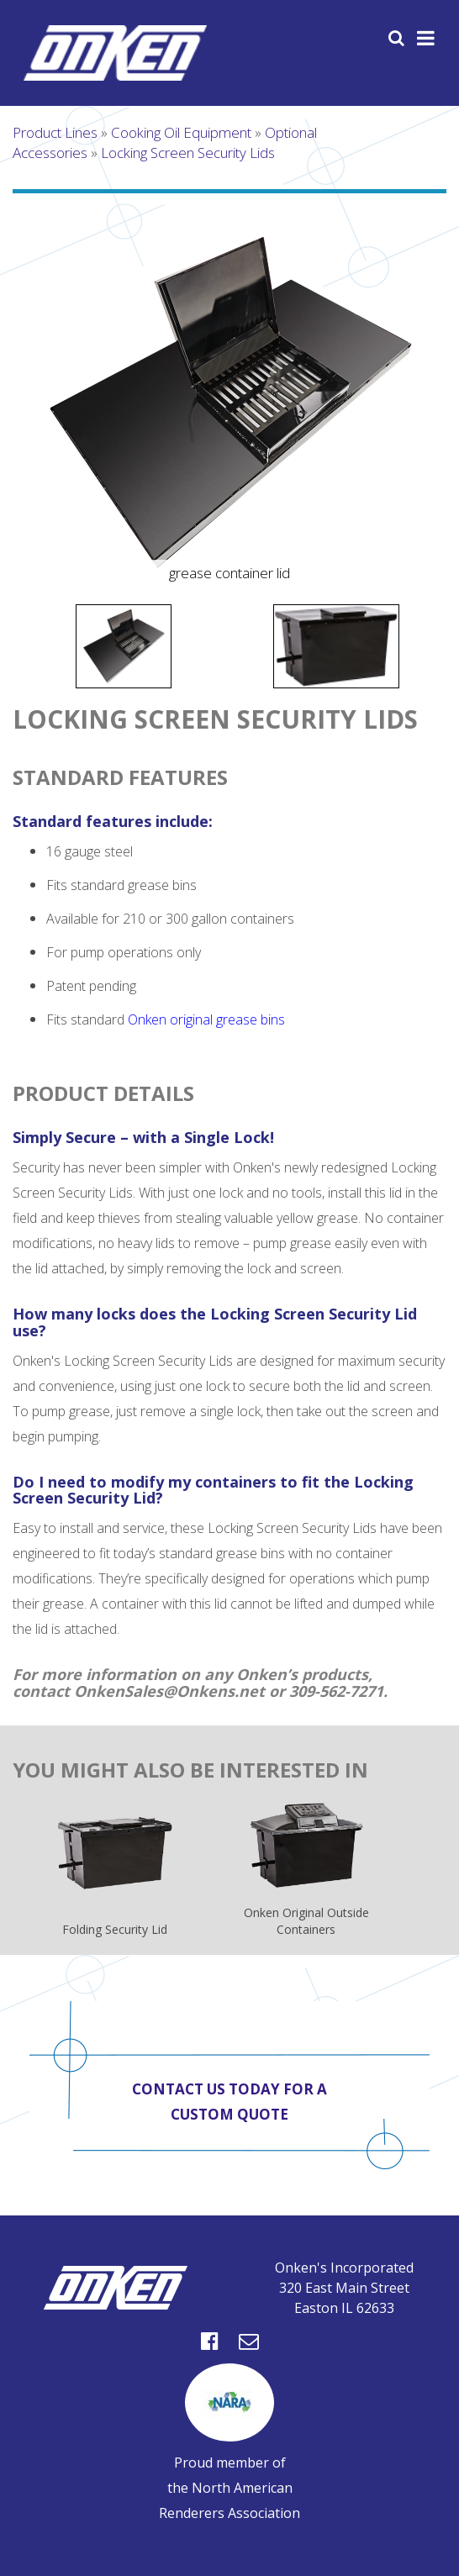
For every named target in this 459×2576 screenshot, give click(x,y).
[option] (229, 403)
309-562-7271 (336, 1691)
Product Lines (55, 132)
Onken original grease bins (206, 1019)
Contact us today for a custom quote (229, 2101)
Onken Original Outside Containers (306, 1869)
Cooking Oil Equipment (181, 132)
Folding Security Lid (114, 1876)
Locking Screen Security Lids (188, 152)
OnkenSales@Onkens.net (169, 1691)
